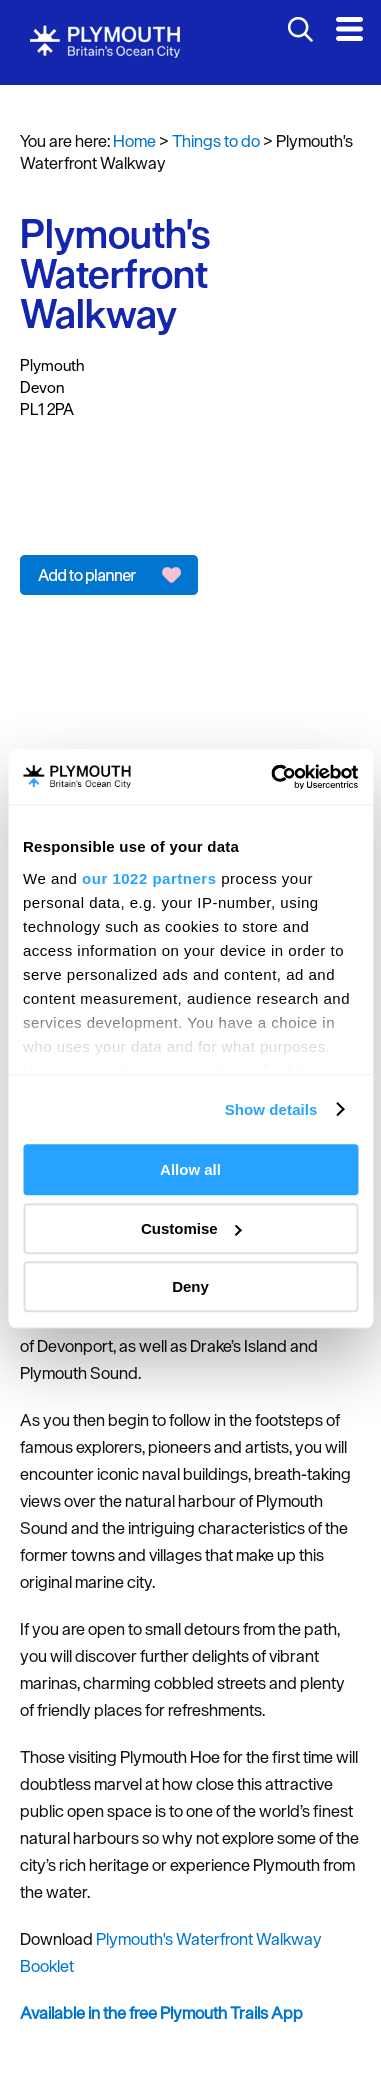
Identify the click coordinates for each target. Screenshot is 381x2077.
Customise (191, 1228)
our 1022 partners (149, 878)
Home (134, 141)
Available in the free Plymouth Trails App (161, 2013)
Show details (271, 1109)
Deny (190, 1286)
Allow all (190, 1169)
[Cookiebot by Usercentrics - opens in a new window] (272, 777)
